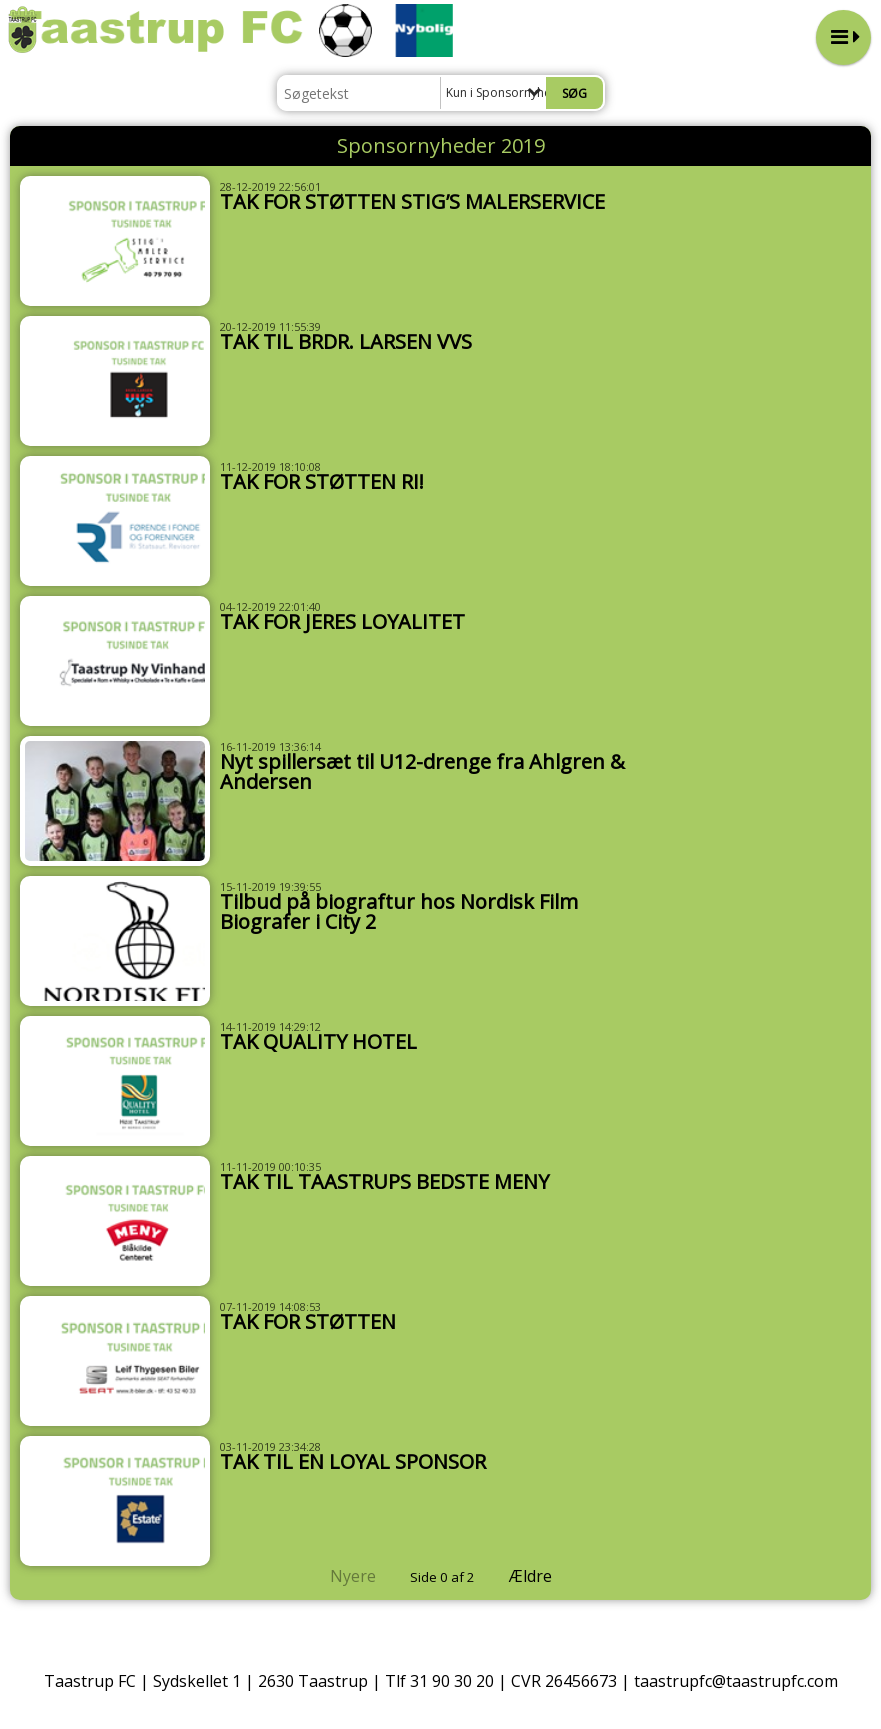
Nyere (341, 1576)
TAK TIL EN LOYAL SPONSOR (353, 1461)
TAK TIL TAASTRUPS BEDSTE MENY (384, 1181)
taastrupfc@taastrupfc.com (736, 1681)
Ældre (544, 1576)
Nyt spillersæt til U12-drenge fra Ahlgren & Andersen (422, 771)
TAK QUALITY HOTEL (318, 1041)
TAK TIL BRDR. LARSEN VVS (346, 341)
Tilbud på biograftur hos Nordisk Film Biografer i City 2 (399, 911)
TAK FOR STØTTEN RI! (322, 481)
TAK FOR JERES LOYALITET (342, 621)
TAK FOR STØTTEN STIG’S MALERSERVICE (412, 201)
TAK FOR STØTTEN (308, 1321)
